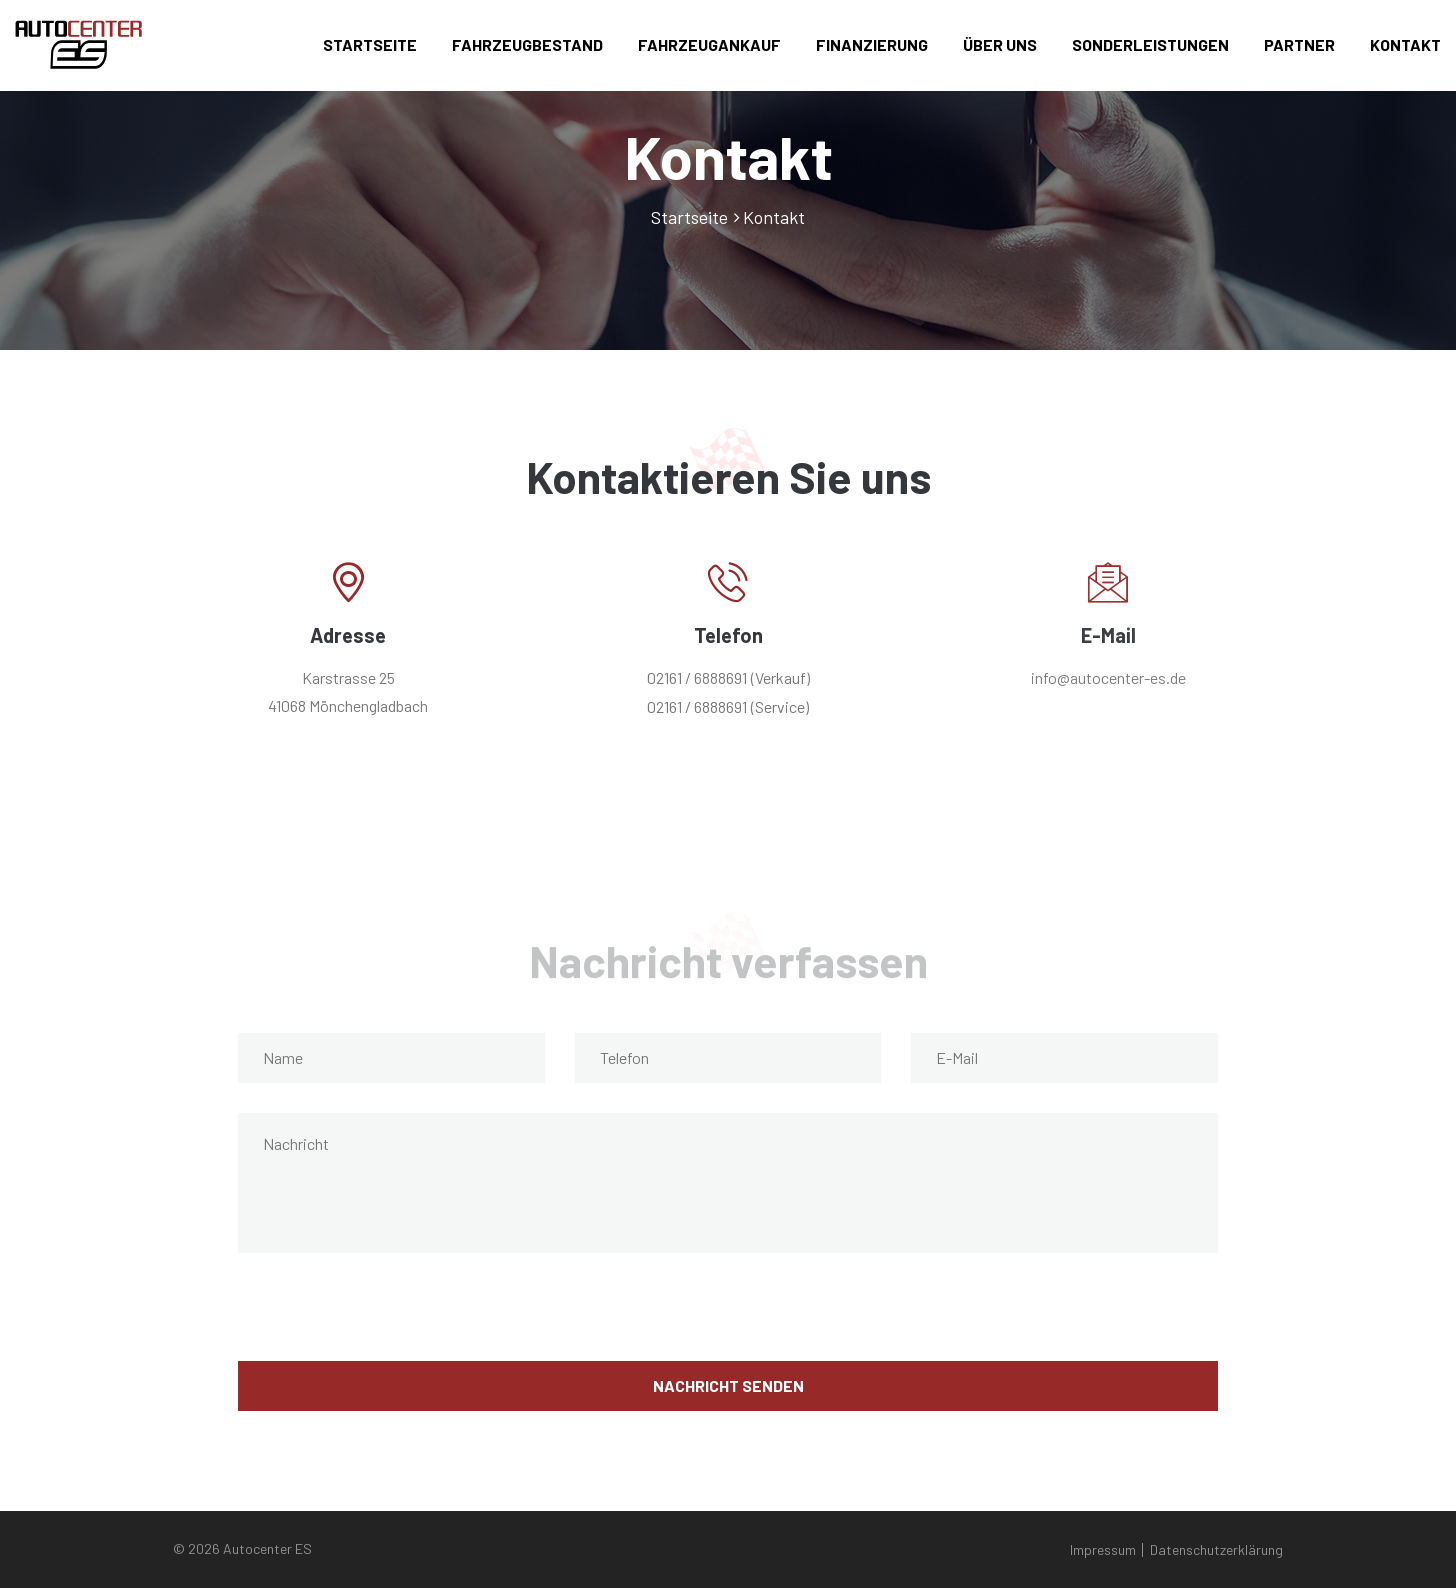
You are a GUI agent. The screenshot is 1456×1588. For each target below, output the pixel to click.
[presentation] (390, 1322)
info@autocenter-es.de (1108, 677)
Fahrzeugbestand (527, 44)
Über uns (1000, 44)
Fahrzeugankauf (709, 44)
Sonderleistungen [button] (1150, 44)
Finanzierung (872, 44)
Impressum (1103, 1549)
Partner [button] (1299, 44)
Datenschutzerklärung (1216, 1549)
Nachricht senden (728, 1385)
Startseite (370, 44)
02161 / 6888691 (697, 677)
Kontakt (1405, 44)
